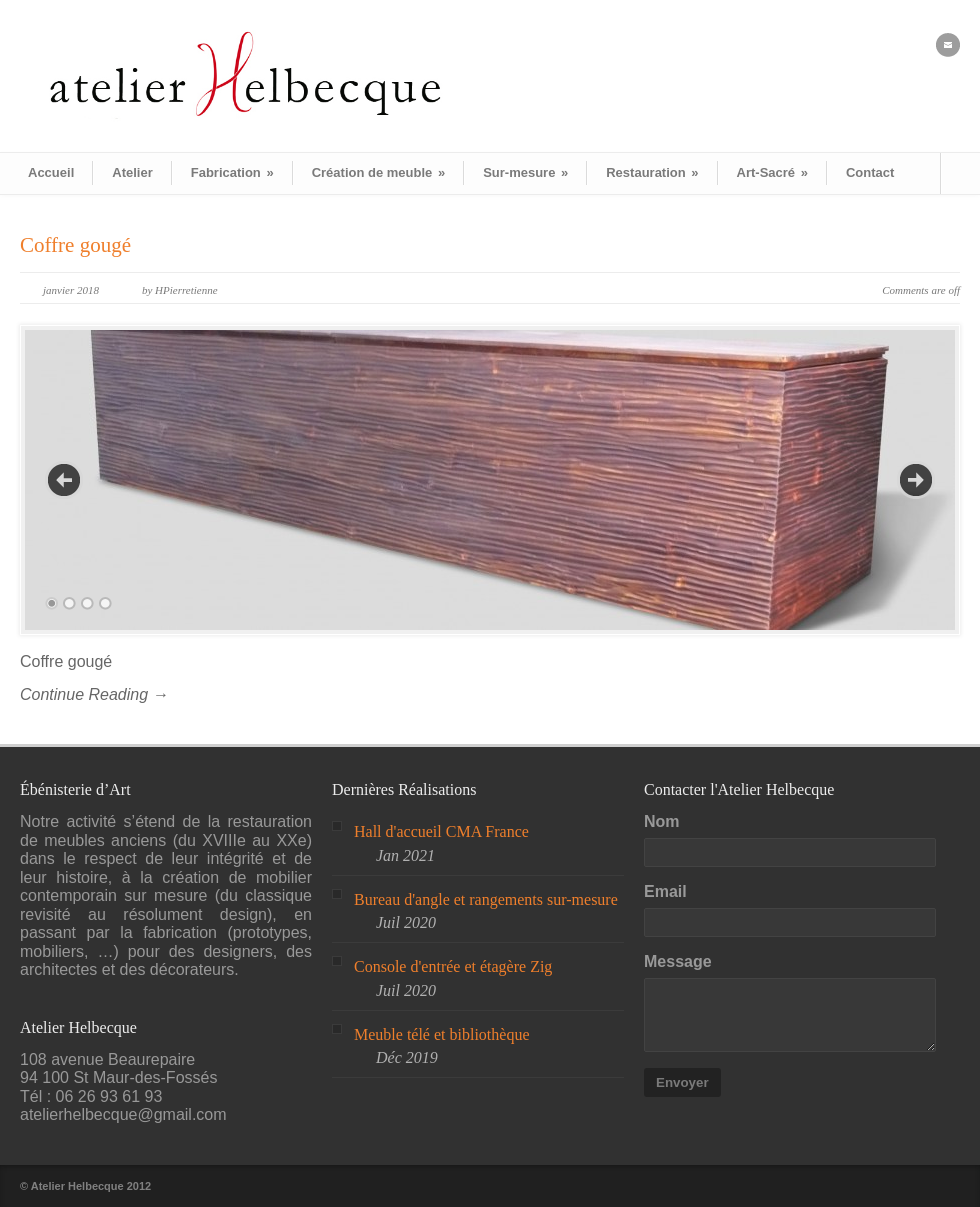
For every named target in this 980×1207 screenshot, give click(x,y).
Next (916, 480)
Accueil (51, 172)
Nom (662, 821)
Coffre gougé (75, 245)
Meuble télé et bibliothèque (442, 1034)
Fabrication (232, 172)
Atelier (132, 172)
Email (665, 891)
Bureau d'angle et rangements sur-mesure (486, 899)
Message (678, 961)
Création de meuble (378, 172)
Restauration (652, 172)
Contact (870, 172)
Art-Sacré (772, 172)
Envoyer (682, 1082)
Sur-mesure (525, 172)
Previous (64, 480)
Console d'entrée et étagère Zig (453, 966)
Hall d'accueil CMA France (441, 831)
